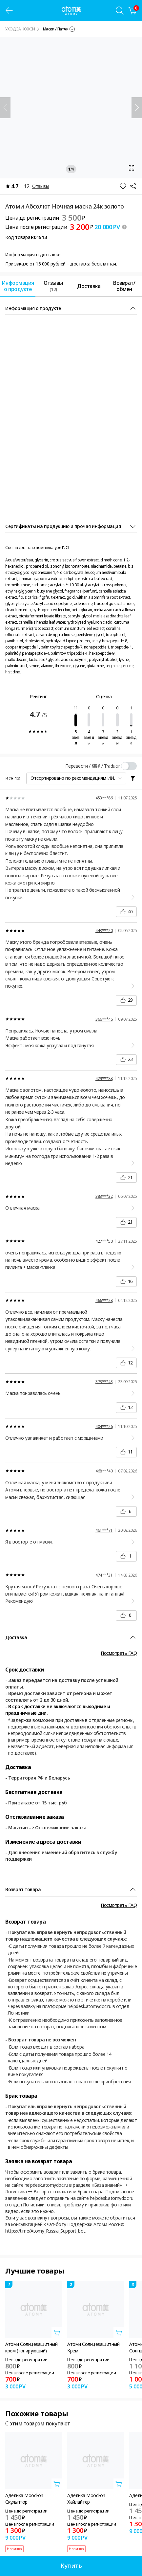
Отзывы (40, 186)
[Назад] (5, 107)
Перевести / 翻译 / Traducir (92, 766)
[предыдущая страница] (9, 10)
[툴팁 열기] (124, 226)
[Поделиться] (133, 186)
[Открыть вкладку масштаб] (71, 107)
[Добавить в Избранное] (123, 186)
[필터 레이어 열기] (133, 778)
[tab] (17, 286)
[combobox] (59, 29)
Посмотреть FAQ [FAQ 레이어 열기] (119, 1653)
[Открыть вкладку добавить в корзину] (56, 2332)
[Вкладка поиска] (119, 10)
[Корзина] (133, 10)
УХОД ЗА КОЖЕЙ (20, 29)
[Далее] (137, 107)
